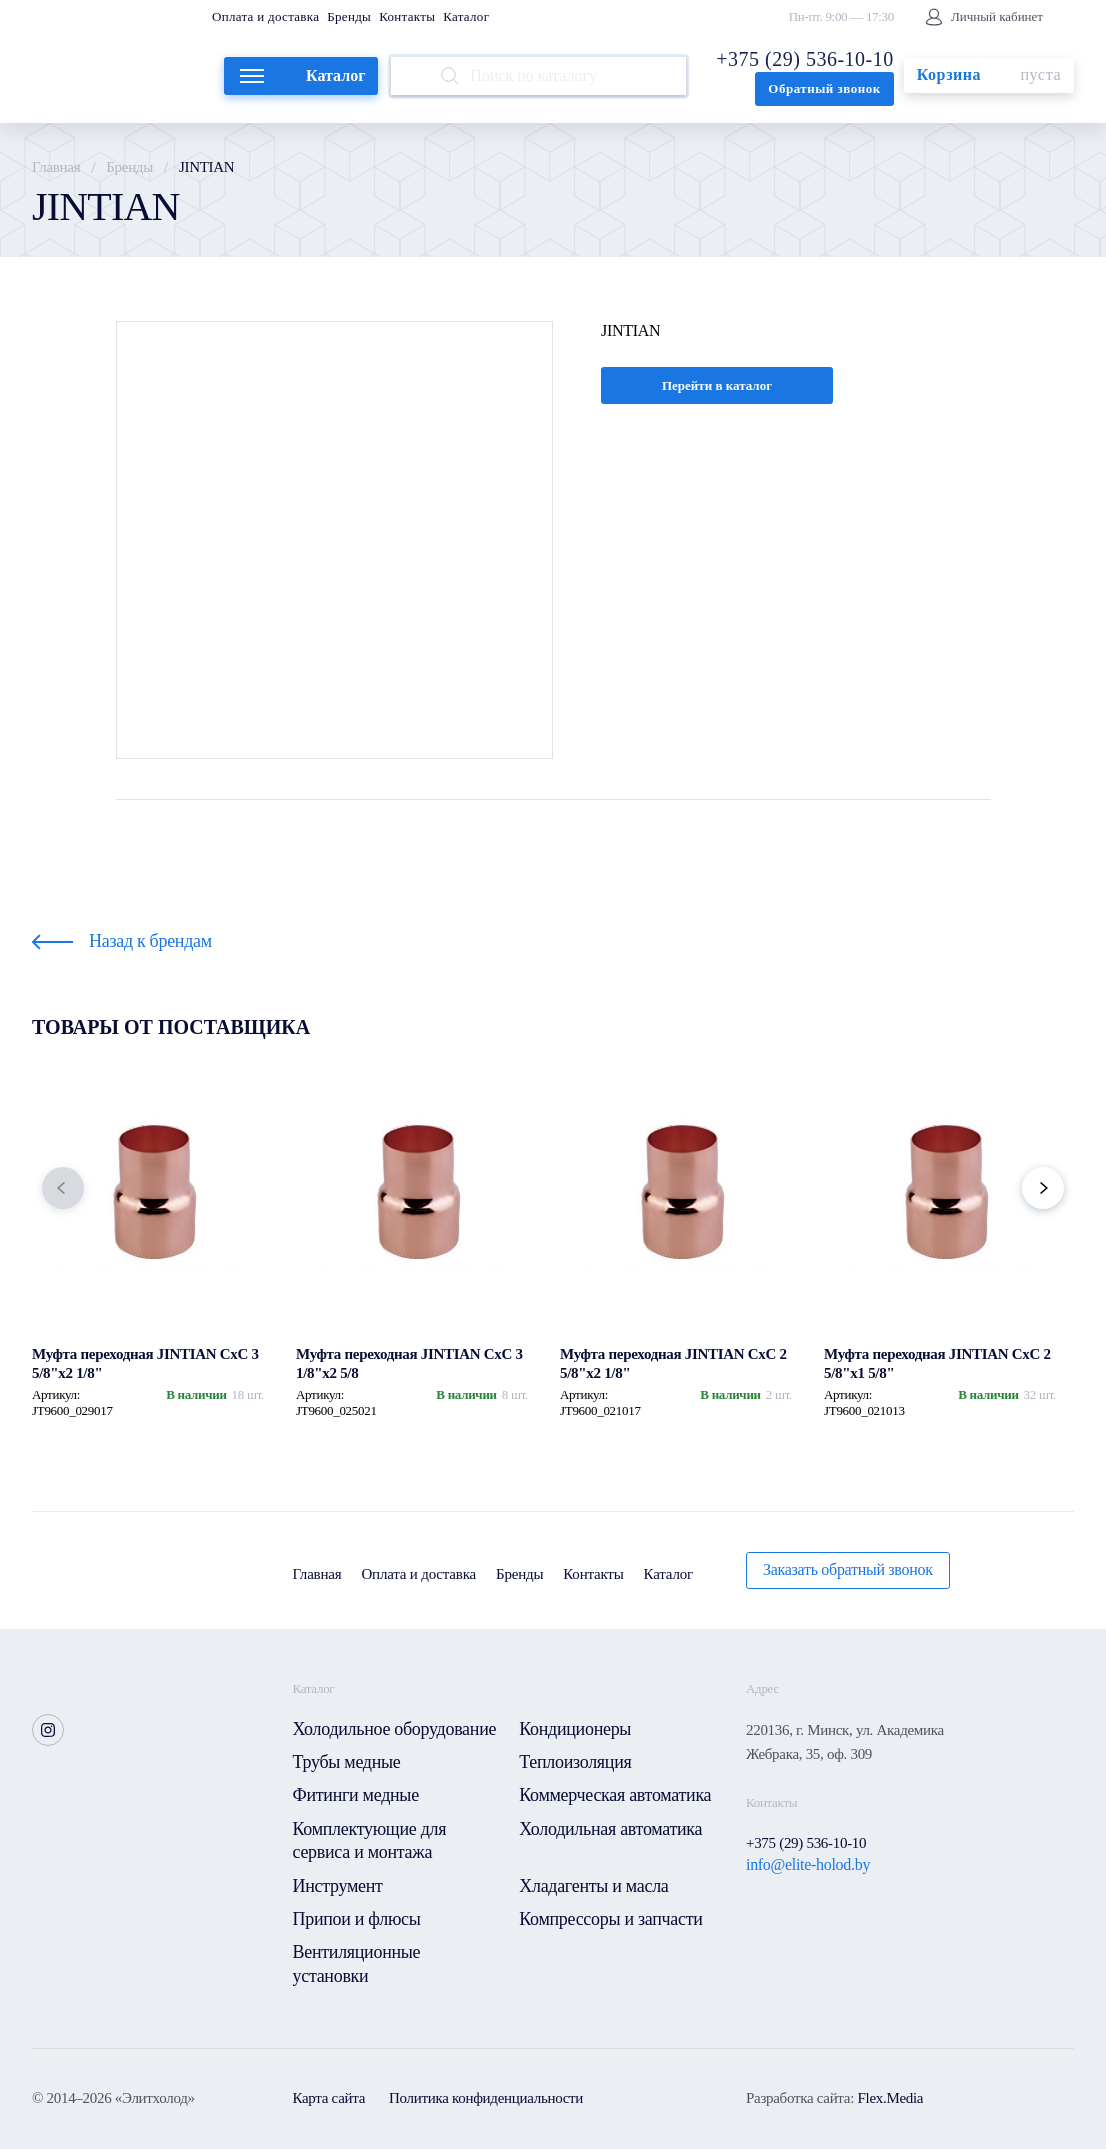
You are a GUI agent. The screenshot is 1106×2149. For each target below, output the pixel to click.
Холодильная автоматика (610, 1829)
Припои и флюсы (357, 1919)
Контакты (407, 16)
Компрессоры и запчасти (610, 1919)
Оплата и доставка (265, 16)
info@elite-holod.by (808, 1864)
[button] (63, 1188)
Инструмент (338, 1886)
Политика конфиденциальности (486, 2098)
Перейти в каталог (717, 385)
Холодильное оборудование (395, 1729)
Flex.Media (890, 2098)
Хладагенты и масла (593, 1886)
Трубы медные (347, 1762)
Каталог (466, 16)
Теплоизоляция (575, 1762)
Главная (56, 167)
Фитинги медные (356, 1795)
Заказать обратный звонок (848, 1569)
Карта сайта (329, 2098)
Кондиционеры (575, 1729)
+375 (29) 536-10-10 (804, 59)
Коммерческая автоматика (615, 1795)
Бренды (349, 16)
